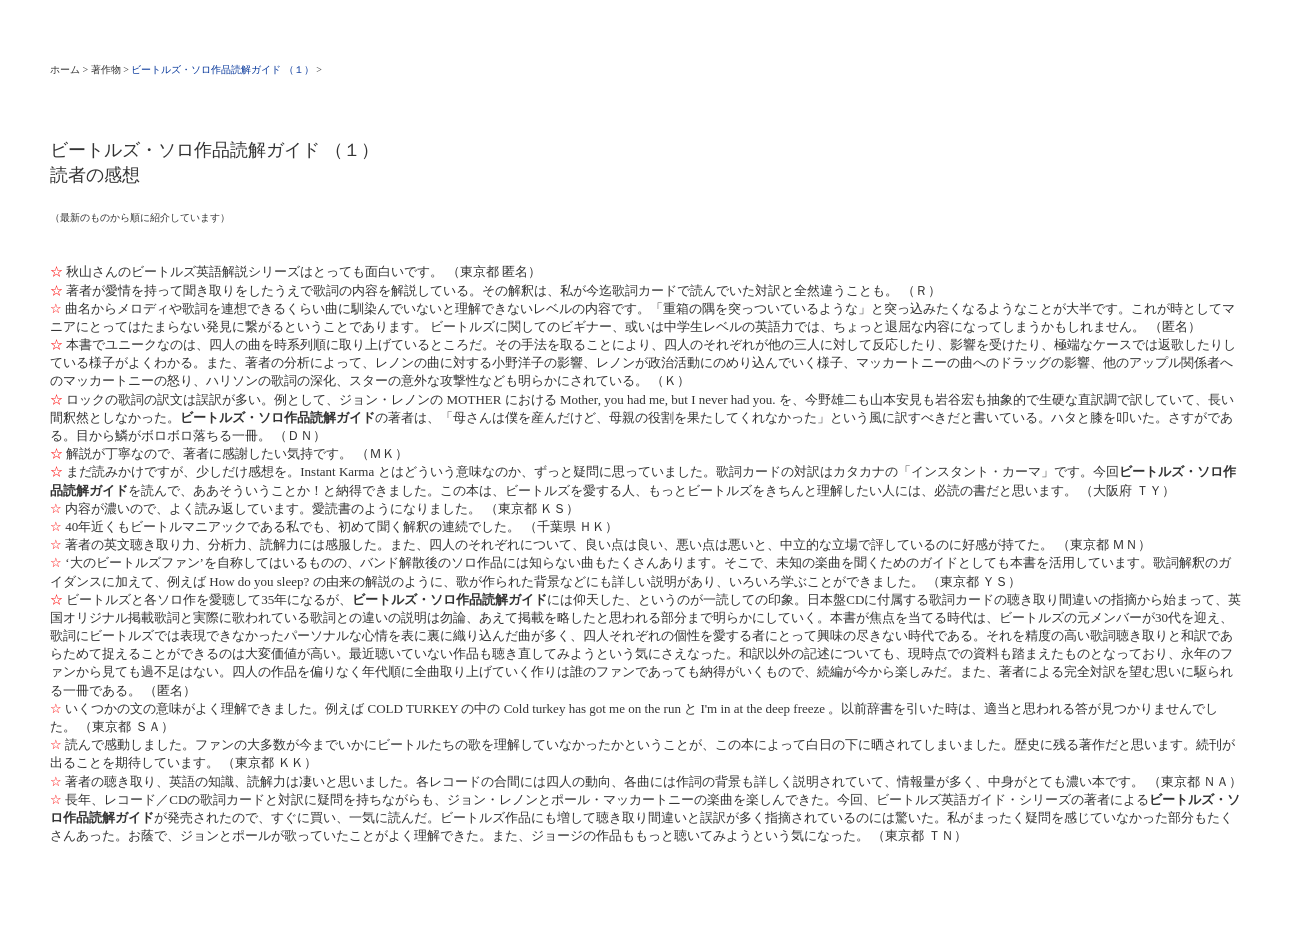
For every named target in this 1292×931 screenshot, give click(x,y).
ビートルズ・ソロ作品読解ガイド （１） (222, 69)
